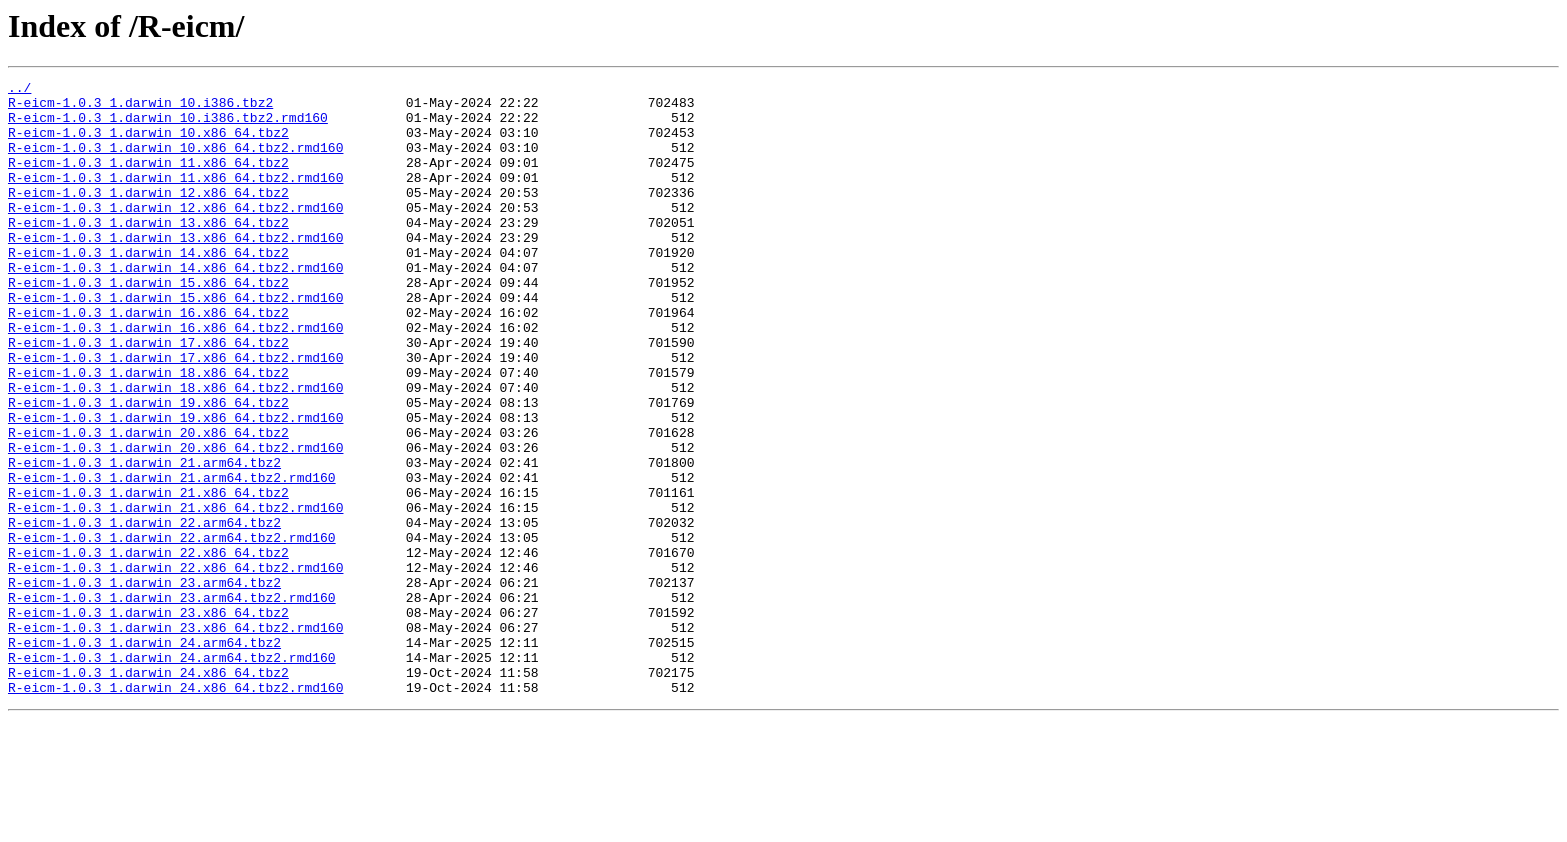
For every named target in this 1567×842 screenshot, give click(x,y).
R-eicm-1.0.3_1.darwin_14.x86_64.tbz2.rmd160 (175, 306)
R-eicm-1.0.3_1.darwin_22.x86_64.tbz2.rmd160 (175, 666)
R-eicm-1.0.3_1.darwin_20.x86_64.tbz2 (148, 504)
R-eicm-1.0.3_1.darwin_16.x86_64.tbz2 (148, 360)
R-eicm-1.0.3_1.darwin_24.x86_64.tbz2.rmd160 (175, 810)
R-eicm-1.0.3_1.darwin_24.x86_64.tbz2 (148, 792)
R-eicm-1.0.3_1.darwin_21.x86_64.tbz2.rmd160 (175, 594)
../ (19, 90)
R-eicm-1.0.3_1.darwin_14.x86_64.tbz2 (148, 288)
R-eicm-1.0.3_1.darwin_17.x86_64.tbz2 (148, 396)
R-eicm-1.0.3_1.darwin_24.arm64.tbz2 (144, 756)
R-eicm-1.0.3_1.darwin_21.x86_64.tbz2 (148, 576)
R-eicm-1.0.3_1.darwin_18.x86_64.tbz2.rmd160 (175, 450)
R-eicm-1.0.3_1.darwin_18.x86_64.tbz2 (148, 432)
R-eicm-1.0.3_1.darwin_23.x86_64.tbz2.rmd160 (175, 738)
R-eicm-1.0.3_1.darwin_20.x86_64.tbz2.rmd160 (175, 522)
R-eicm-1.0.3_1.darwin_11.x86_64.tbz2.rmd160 (175, 198)
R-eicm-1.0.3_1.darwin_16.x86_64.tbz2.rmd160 (175, 378)
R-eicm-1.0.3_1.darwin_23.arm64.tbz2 (144, 684)
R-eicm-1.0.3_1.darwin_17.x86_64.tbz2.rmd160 (175, 414)
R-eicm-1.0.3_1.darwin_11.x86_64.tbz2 (148, 180)
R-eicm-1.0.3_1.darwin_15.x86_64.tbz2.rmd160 (175, 342)
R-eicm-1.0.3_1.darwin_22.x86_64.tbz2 (148, 648)
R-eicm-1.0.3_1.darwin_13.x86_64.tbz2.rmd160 (175, 270)
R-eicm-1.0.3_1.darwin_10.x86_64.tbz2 (148, 144)
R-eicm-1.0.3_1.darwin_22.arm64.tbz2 (144, 612)
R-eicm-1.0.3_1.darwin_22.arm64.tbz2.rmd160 (172, 630)
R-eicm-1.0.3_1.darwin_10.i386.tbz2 (140, 108)
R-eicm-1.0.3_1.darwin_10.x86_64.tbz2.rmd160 (175, 162)
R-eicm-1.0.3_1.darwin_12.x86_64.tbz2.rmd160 (175, 234)
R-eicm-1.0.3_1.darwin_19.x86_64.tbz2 (148, 468)
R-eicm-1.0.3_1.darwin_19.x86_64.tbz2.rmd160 (175, 486)
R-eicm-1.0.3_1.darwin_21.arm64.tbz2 (144, 540)
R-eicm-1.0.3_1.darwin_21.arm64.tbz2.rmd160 (172, 558)
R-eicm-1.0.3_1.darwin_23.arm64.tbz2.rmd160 (172, 702)
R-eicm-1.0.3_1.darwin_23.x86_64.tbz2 (148, 720)
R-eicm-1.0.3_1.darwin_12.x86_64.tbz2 (148, 216)
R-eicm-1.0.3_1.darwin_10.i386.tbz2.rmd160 (168, 126)
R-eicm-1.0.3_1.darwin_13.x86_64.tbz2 (148, 252)
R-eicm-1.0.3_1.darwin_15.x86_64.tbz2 (148, 324)
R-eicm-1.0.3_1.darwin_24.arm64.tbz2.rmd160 (172, 774)
